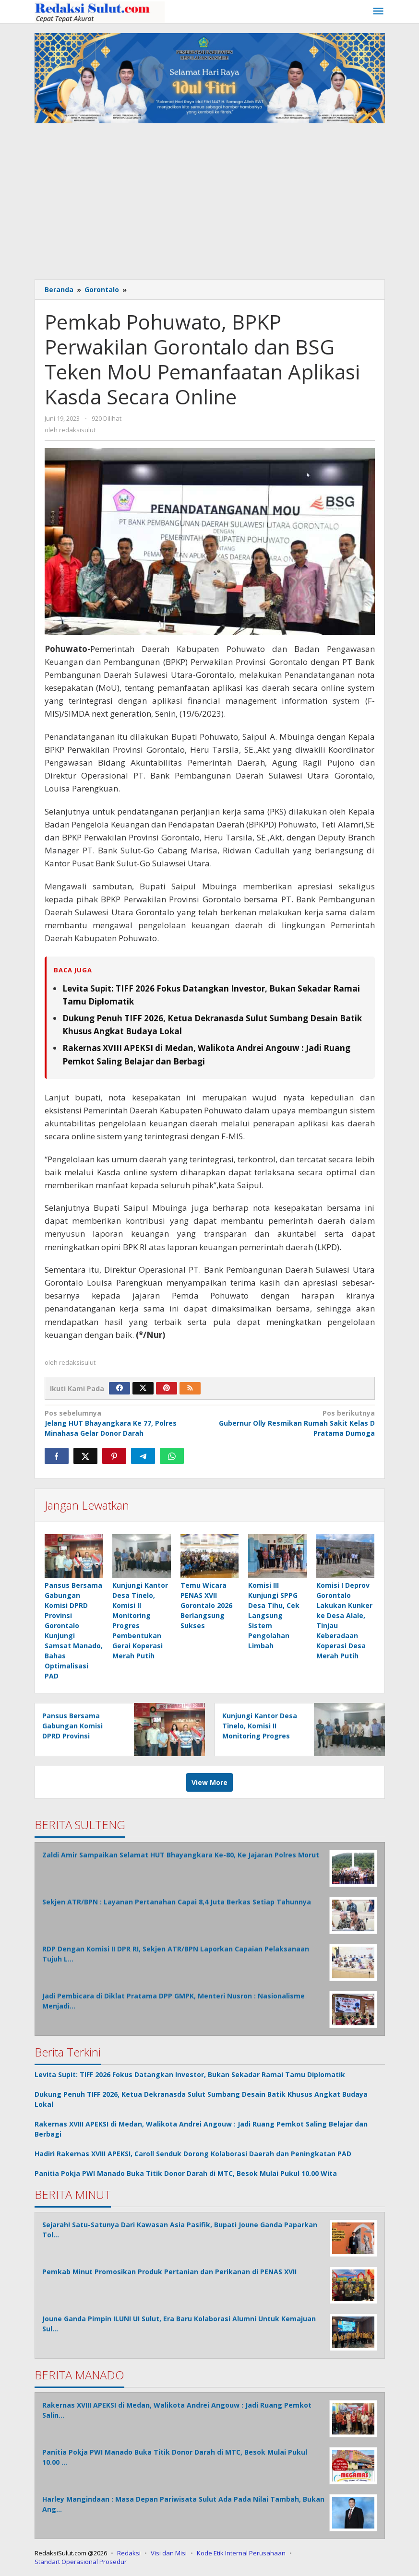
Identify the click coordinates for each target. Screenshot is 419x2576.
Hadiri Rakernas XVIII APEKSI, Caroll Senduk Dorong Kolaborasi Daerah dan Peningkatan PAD (193, 2154)
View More (209, 1782)
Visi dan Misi (169, 2553)
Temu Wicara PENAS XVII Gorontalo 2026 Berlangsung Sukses (206, 1606)
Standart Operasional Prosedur (81, 2562)
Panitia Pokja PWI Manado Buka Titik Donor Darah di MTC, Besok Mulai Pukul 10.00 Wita (186, 2173)
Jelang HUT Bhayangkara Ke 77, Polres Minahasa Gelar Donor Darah (124, 1423)
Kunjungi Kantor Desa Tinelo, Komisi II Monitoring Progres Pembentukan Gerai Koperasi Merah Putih (259, 1736)
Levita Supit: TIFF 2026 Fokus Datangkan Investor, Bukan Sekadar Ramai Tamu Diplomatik (190, 2075)
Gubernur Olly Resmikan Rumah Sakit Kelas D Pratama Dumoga (295, 1423)
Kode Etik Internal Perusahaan (241, 2553)
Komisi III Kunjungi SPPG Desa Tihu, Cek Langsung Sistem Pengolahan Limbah (273, 1616)
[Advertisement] (209, 202)
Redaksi (129, 2553)
